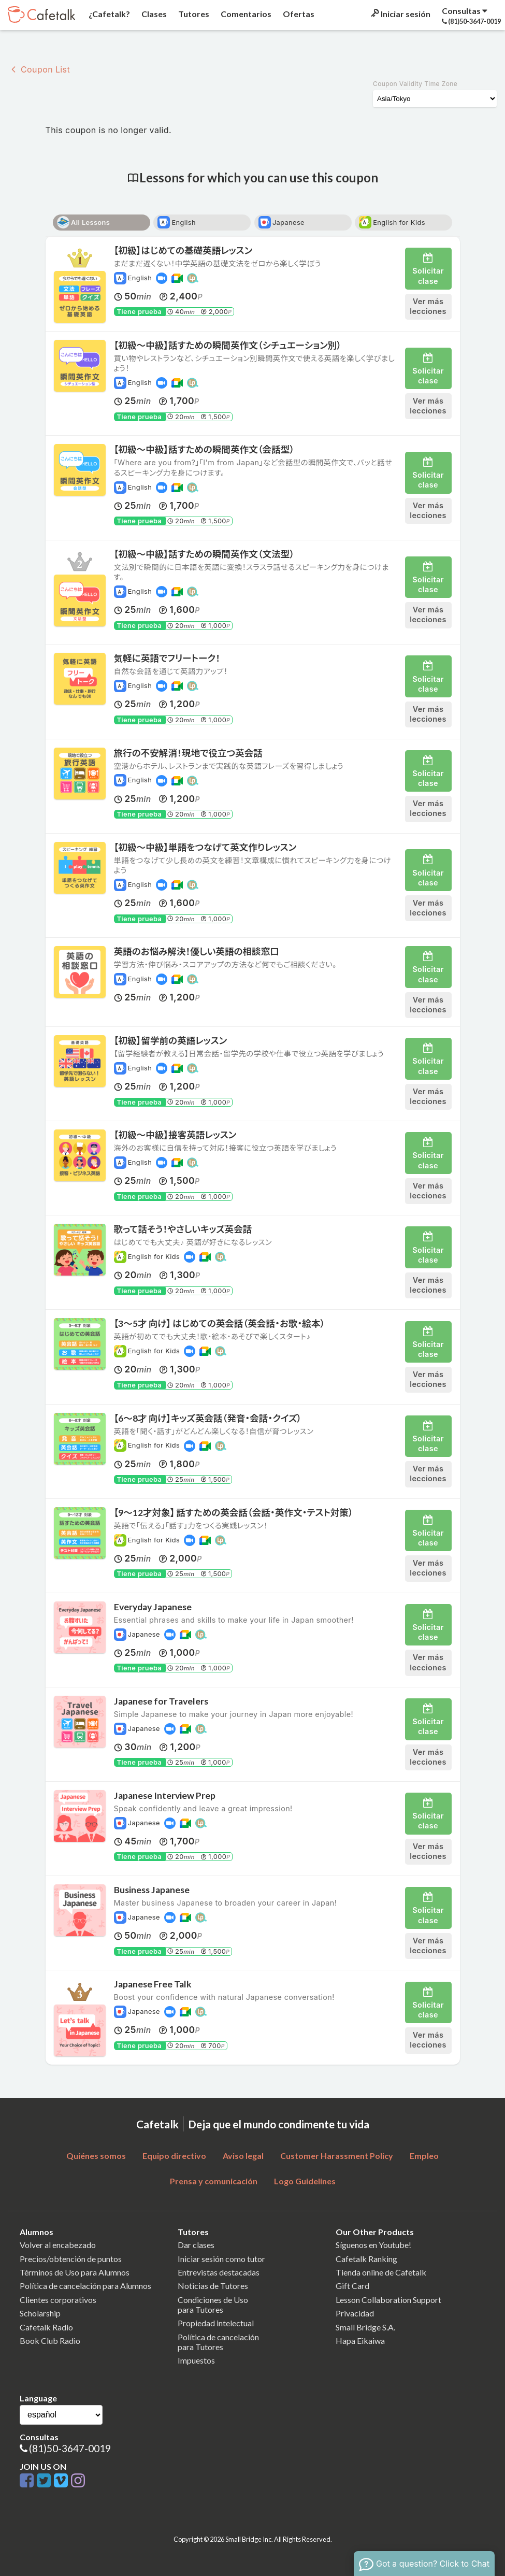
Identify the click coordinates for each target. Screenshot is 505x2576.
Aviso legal (243, 2155)
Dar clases (196, 2245)
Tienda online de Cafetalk (381, 2272)
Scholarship (40, 2313)
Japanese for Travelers (161, 1701)
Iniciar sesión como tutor (221, 2259)
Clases (153, 14)
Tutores (193, 14)
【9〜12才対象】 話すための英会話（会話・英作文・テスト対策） (233, 1512)
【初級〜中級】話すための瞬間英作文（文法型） (204, 554)
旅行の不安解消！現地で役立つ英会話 (188, 753)
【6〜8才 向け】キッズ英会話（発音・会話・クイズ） (208, 1418)
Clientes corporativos (58, 2300)
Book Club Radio (50, 2340)
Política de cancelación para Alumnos (85, 2286)
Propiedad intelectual (216, 2323)
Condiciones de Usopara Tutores (213, 2304)
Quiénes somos (96, 2155)
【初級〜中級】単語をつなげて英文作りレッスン (205, 847)
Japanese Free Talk (153, 1984)
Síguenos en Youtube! (373, 2245)
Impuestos (196, 2360)
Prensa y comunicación (213, 2181)
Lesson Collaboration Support (388, 2300)
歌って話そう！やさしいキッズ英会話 (183, 1229)
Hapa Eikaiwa (360, 2340)
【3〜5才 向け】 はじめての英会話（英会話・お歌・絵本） (219, 1323)
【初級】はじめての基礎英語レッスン (183, 250)
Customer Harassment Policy (336, 2155)
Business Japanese (152, 1889)
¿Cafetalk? (108, 14)
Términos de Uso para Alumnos (74, 2272)
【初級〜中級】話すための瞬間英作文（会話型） (204, 449)
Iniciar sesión (399, 14)
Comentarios (245, 14)
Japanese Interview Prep (164, 1795)
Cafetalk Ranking (366, 2259)
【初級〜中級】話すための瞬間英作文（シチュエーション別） (228, 345)
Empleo (424, 2155)
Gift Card (352, 2286)
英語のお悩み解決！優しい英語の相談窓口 (196, 951)
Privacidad (355, 2313)
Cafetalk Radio (46, 2327)
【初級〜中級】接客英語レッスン (175, 1134)
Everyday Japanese (153, 1606)
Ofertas (297, 14)
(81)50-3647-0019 (70, 2448)
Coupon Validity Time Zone (415, 84)
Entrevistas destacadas (218, 2272)
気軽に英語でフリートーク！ (167, 658)
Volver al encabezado (58, 2245)
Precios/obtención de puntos (71, 2259)
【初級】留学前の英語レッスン (170, 1040)
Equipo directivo (174, 2155)
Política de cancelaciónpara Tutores (218, 2342)
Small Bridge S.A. (365, 2327)
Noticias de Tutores (213, 2286)
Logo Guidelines (305, 2181)
